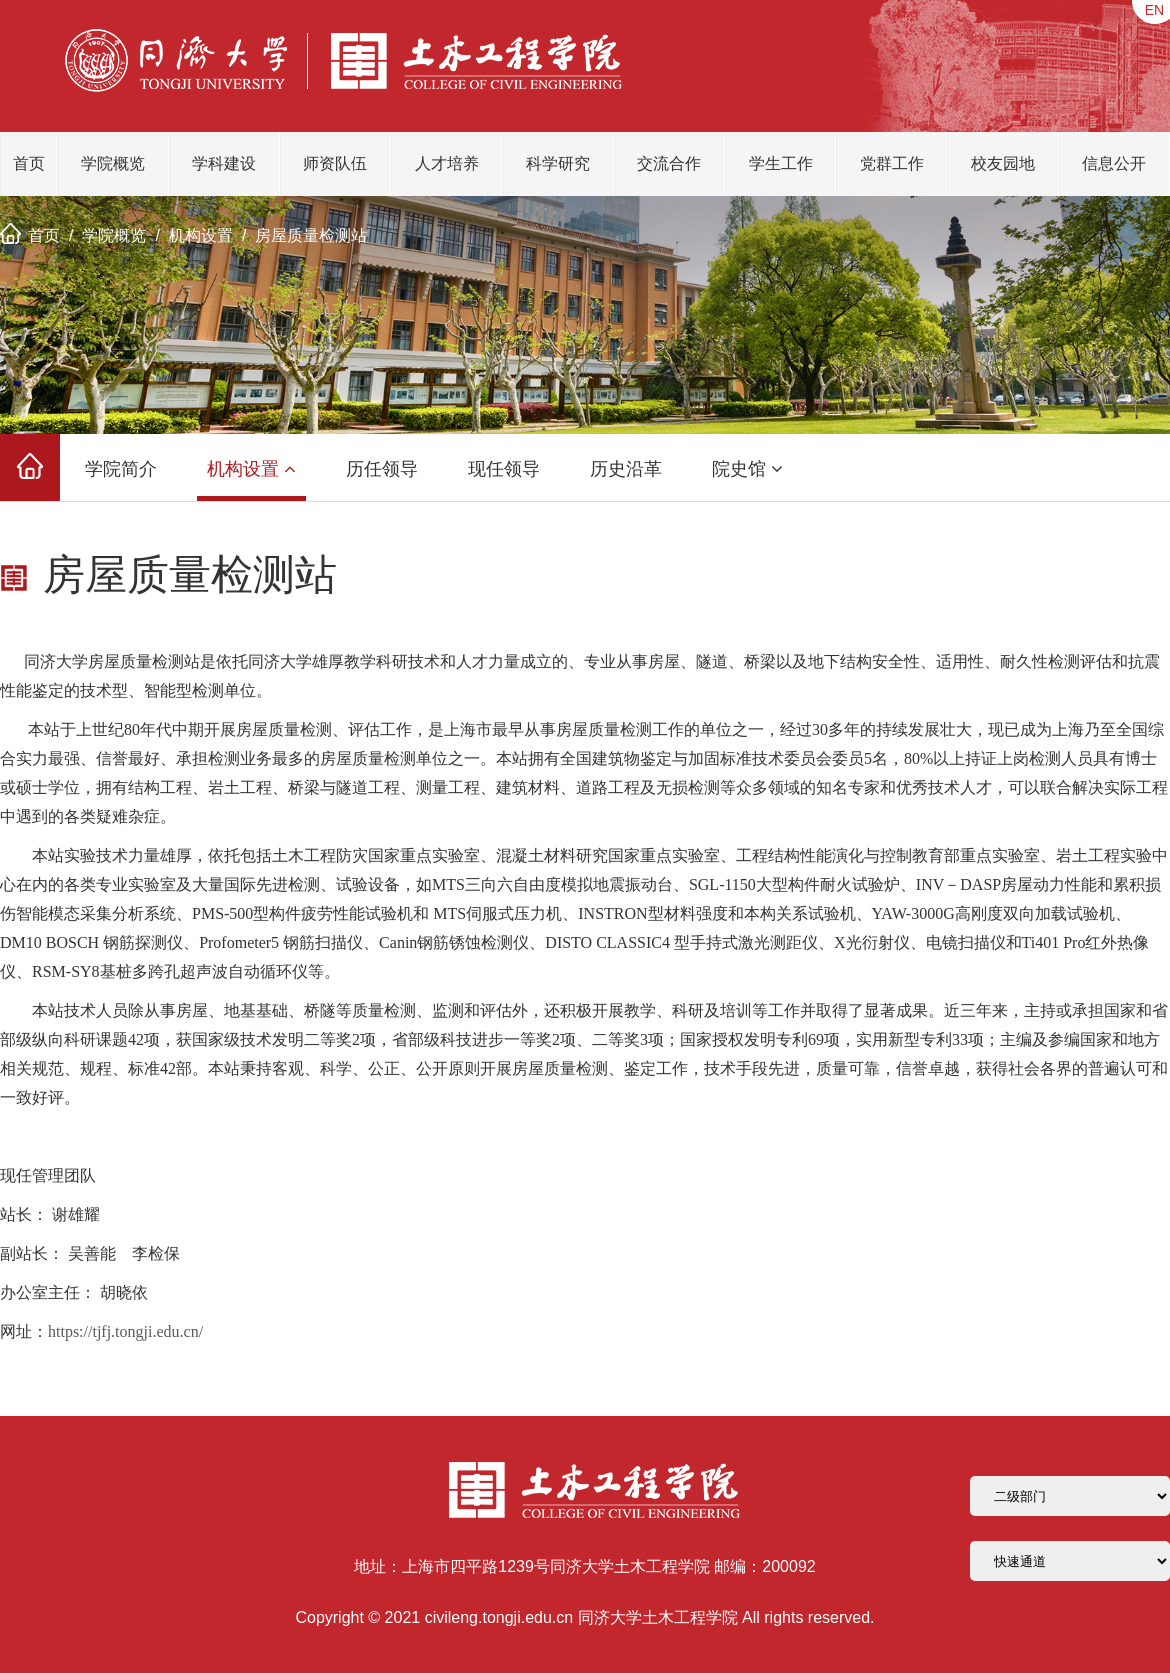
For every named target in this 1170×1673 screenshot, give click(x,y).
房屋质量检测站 (311, 235)
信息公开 (1114, 163)
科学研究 (558, 163)
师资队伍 (335, 163)
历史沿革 (626, 469)
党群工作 (892, 163)
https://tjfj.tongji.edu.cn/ (125, 1331)
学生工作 (781, 163)
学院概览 (113, 163)
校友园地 (1003, 163)
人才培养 (447, 163)
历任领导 (382, 469)
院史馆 (747, 469)
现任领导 (504, 469)
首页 (29, 163)
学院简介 (121, 469)
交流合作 (669, 163)
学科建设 (224, 163)
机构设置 (201, 235)
